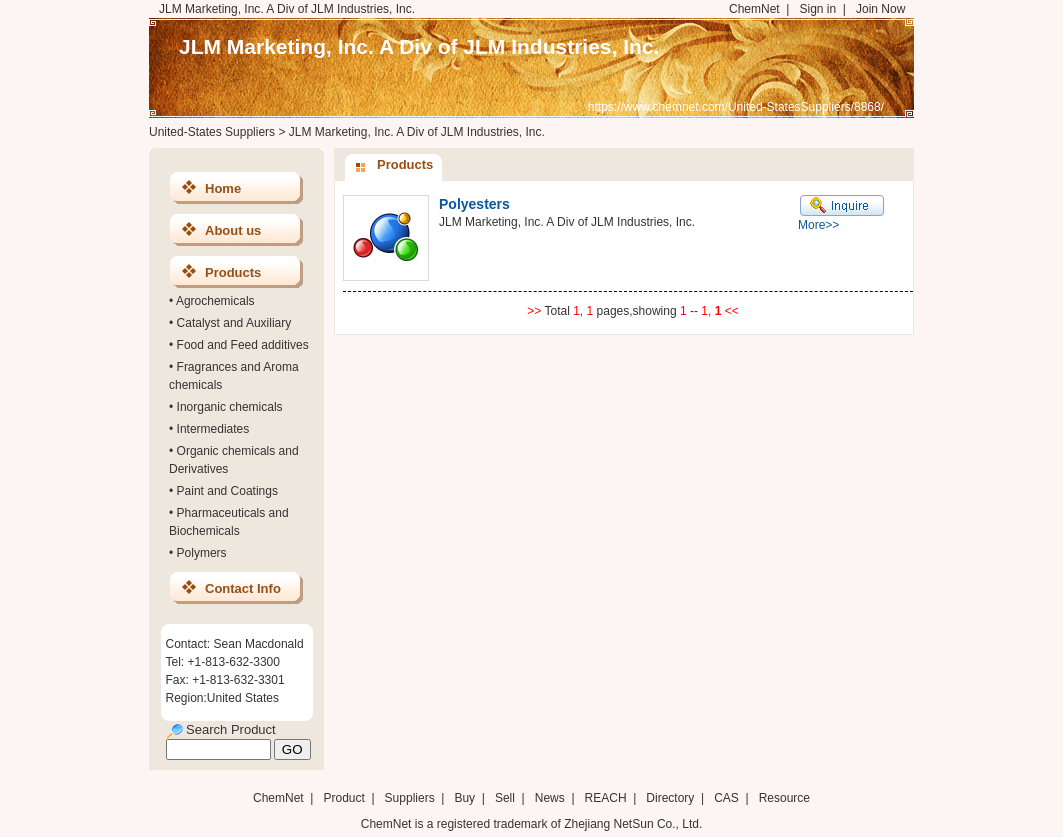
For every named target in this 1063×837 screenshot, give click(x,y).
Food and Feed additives (243, 345)
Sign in (817, 9)
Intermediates (213, 429)
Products (233, 272)
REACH (606, 798)
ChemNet (754, 9)
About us (233, 230)
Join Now (880, 9)
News (550, 798)
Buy (464, 798)
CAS (726, 798)
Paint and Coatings (227, 491)
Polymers (202, 553)
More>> (818, 225)
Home (223, 188)
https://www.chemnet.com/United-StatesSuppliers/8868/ (736, 107)
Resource (784, 798)
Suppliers (410, 798)
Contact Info (243, 588)
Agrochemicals (215, 301)
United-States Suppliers (212, 132)
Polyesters (474, 204)
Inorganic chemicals (230, 407)
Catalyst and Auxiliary (234, 323)
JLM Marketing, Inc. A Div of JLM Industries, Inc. (419, 46)
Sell (505, 798)
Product (345, 798)
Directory (670, 798)
